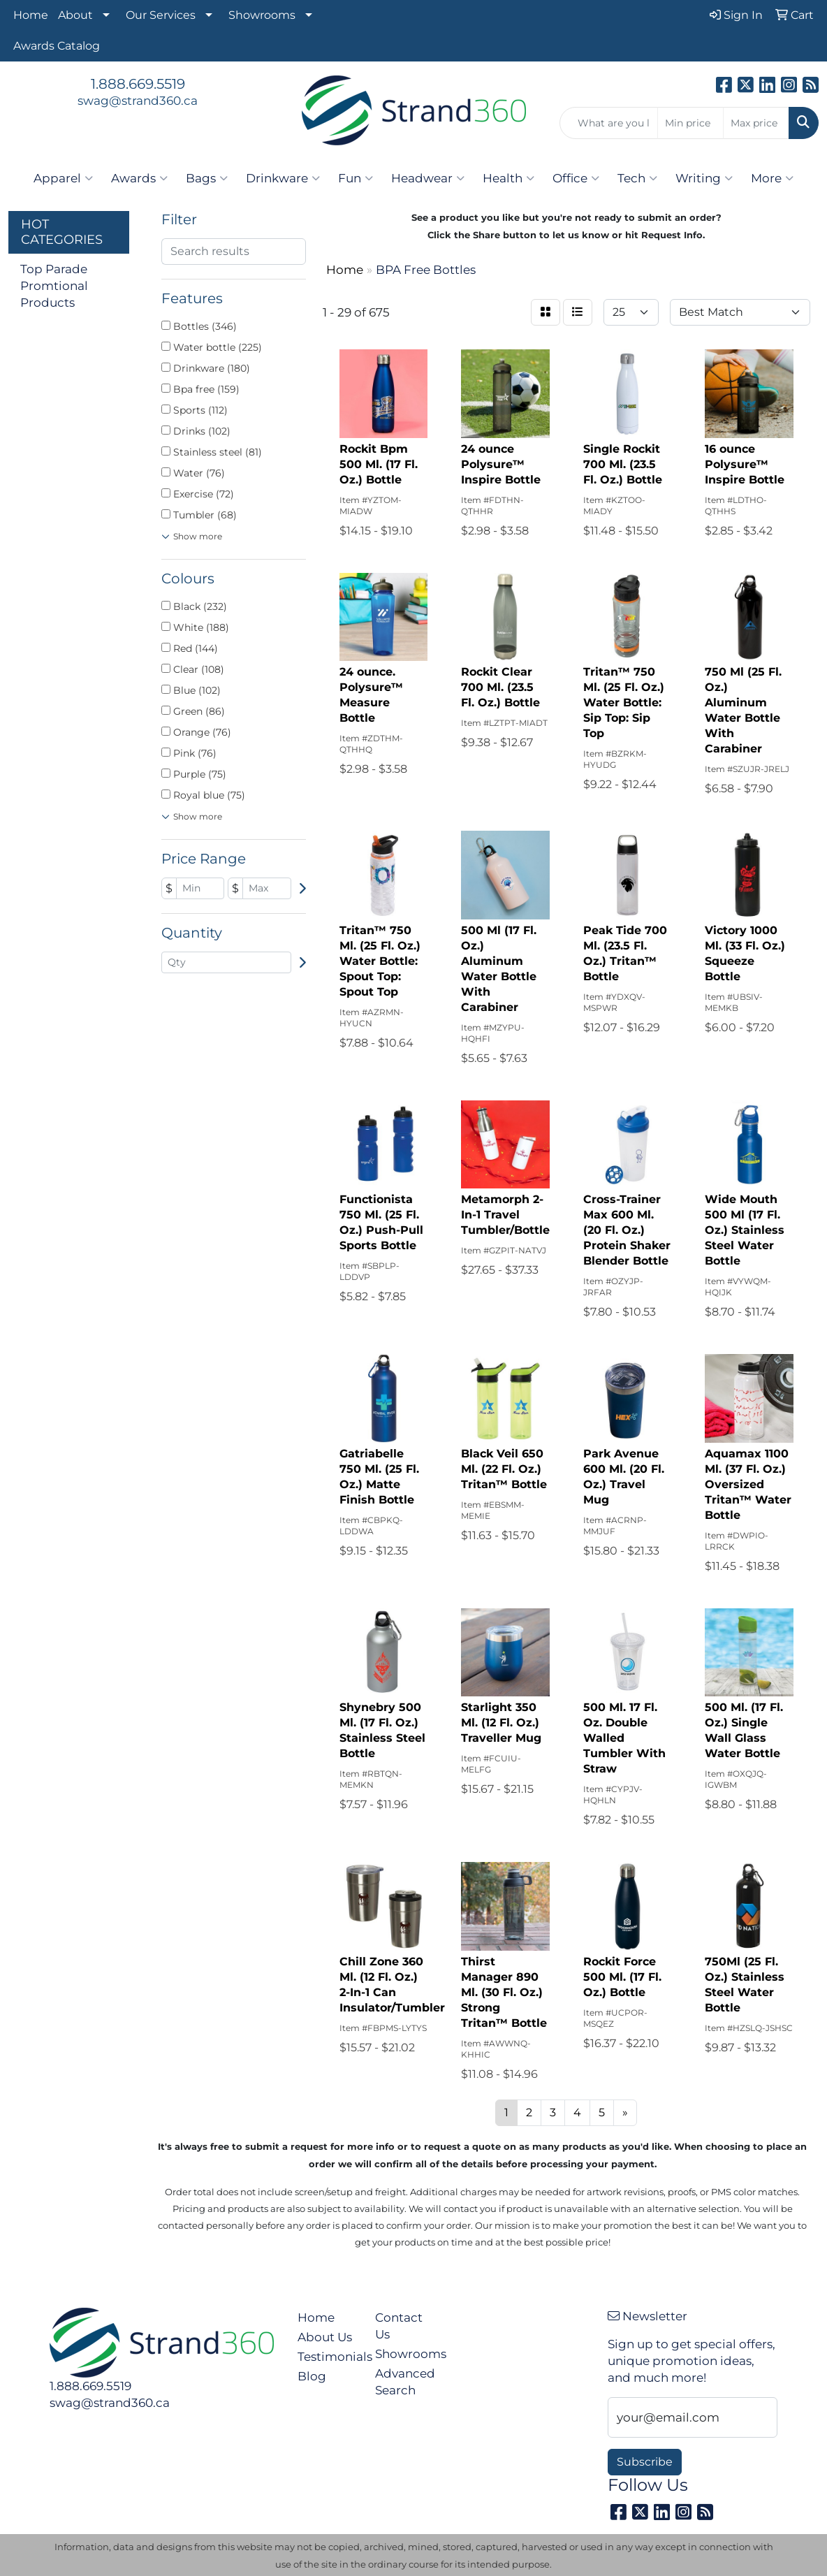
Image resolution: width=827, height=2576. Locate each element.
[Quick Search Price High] (756, 123)
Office (575, 178)
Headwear (427, 178)
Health (508, 178)
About (75, 15)
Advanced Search (405, 2381)
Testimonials (328, 2356)
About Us (325, 2336)
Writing (704, 178)
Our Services (161, 15)
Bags (207, 178)
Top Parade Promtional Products (54, 285)
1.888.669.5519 (138, 83)
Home (30, 15)
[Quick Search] (608, 123)
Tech (637, 178)
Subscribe (645, 2461)
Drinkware (283, 178)
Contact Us (399, 2325)
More (772, 178)
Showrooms (261, 15)
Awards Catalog (56, 45)
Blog (312, 2375)
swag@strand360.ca (138, 100)
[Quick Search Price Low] (690, 123)
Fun (355, 178)
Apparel (63, 178)
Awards (139, 178)
